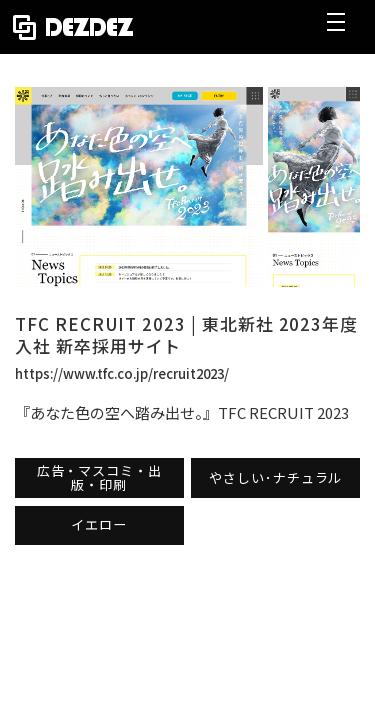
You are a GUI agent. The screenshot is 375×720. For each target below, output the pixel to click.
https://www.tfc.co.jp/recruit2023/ (122, 373)
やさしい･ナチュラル (275, 477)
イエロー (99, 524)
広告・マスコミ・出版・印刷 (99, 477)
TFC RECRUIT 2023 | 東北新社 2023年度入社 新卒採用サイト (186, 334)
